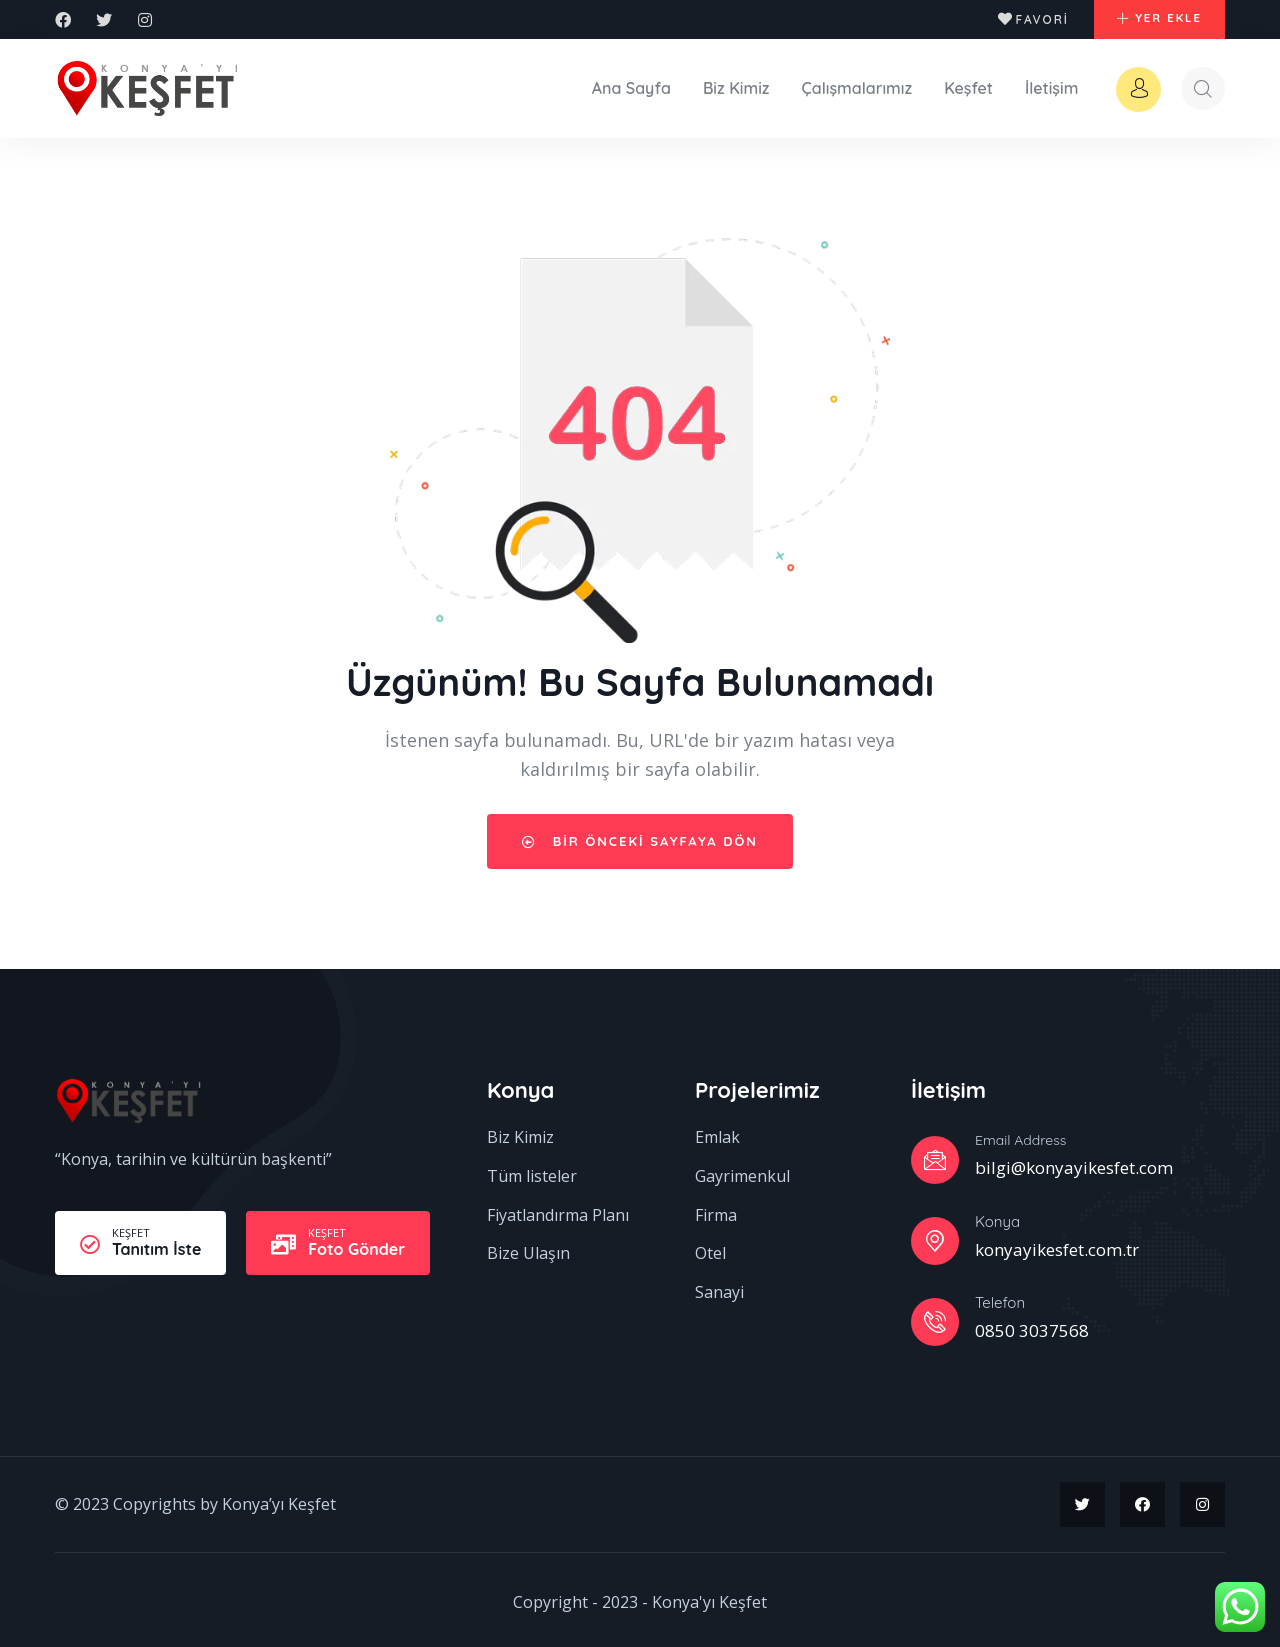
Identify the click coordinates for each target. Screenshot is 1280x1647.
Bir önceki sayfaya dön (640, 836)
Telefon (1000, 1297)
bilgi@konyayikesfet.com (1074, 1162)
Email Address (1020, 1136)
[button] (1150, 20)
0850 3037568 (1032, 1325)
